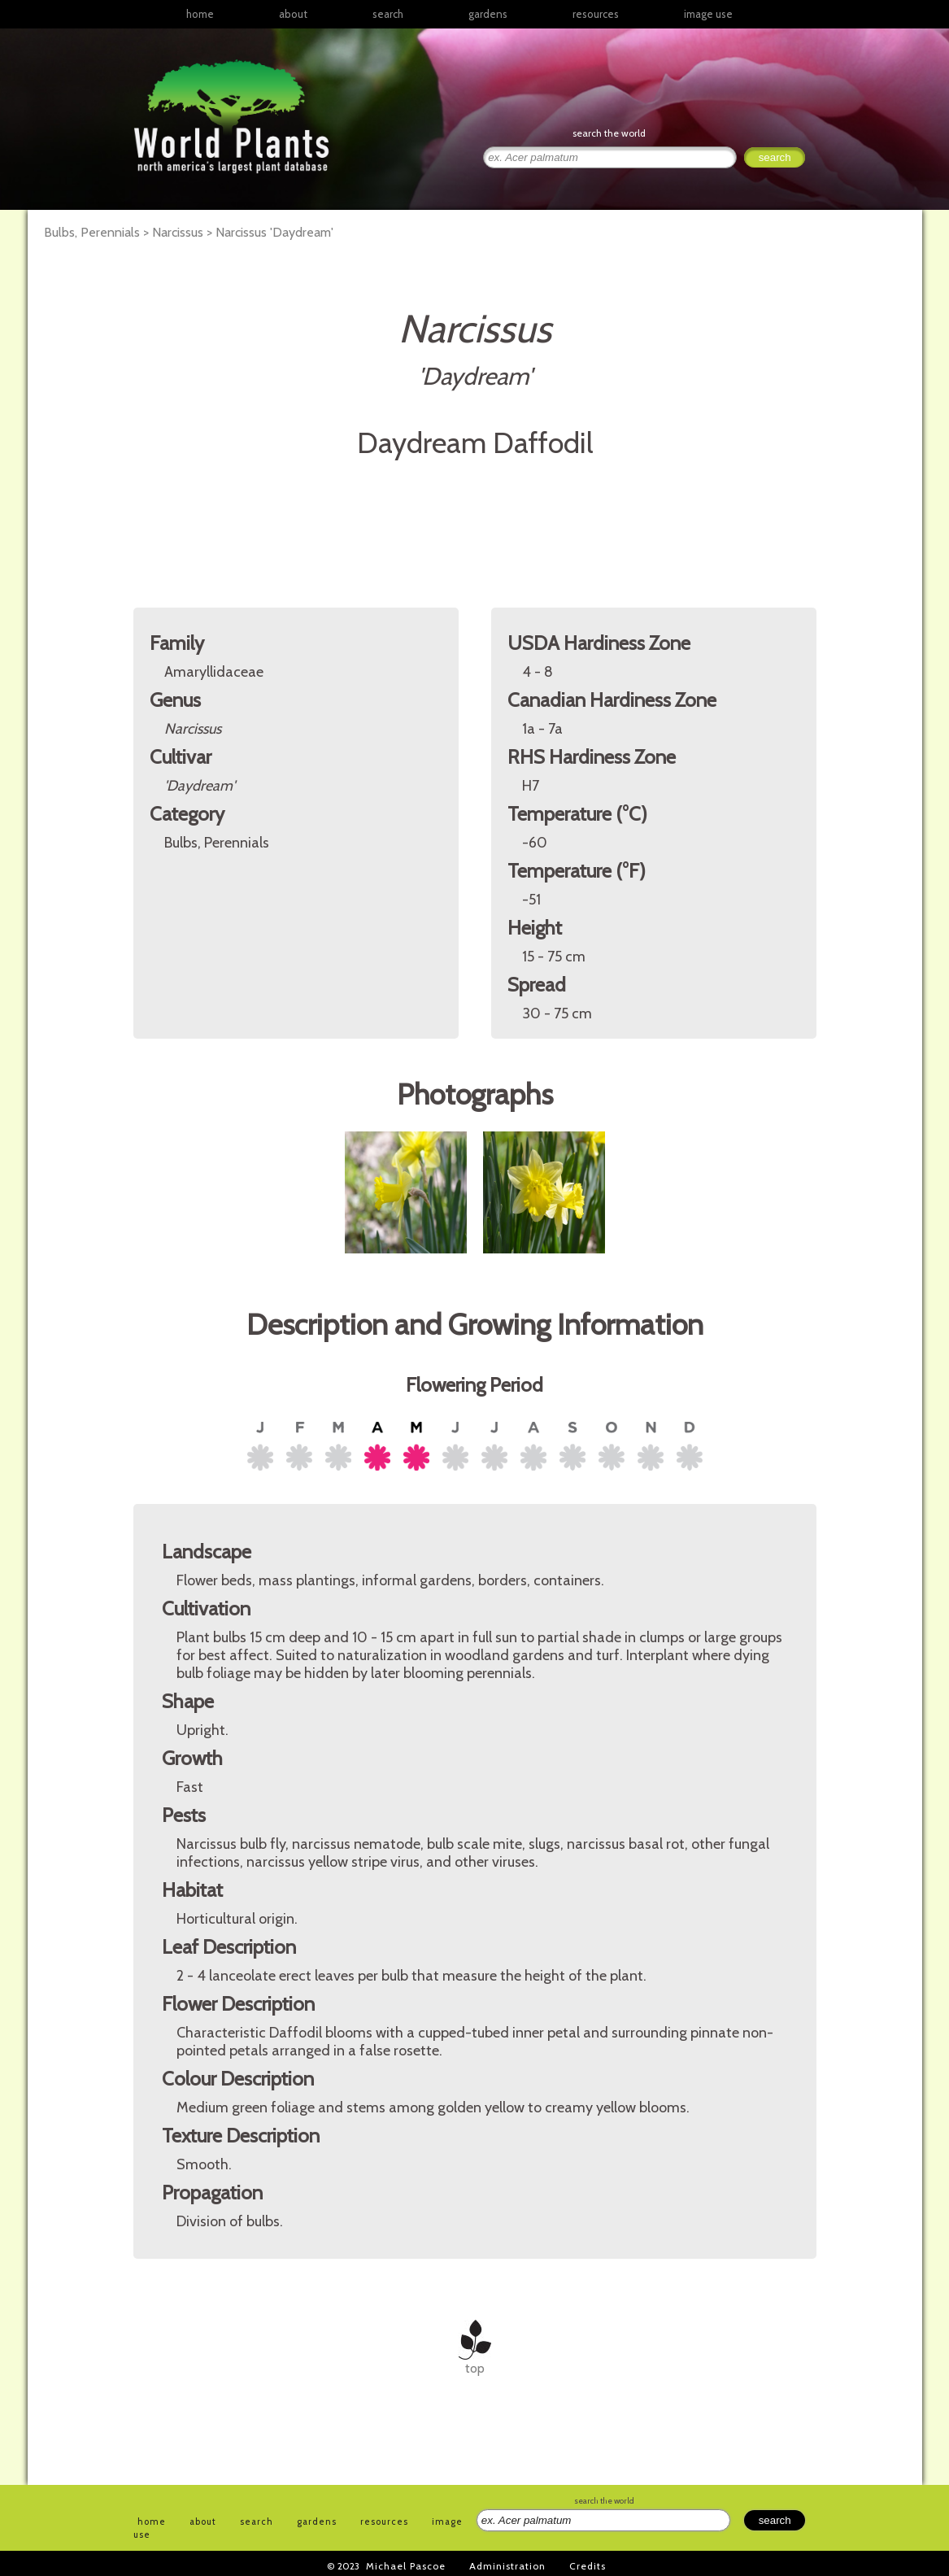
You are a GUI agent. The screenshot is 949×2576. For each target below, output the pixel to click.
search (387, 13)
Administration (507, 2566)
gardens (487, 13)
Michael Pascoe (406, 2566)
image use (708, 13)
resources (384, 2521)
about (293, 13)
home (200, 13)
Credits (587, 2566)
